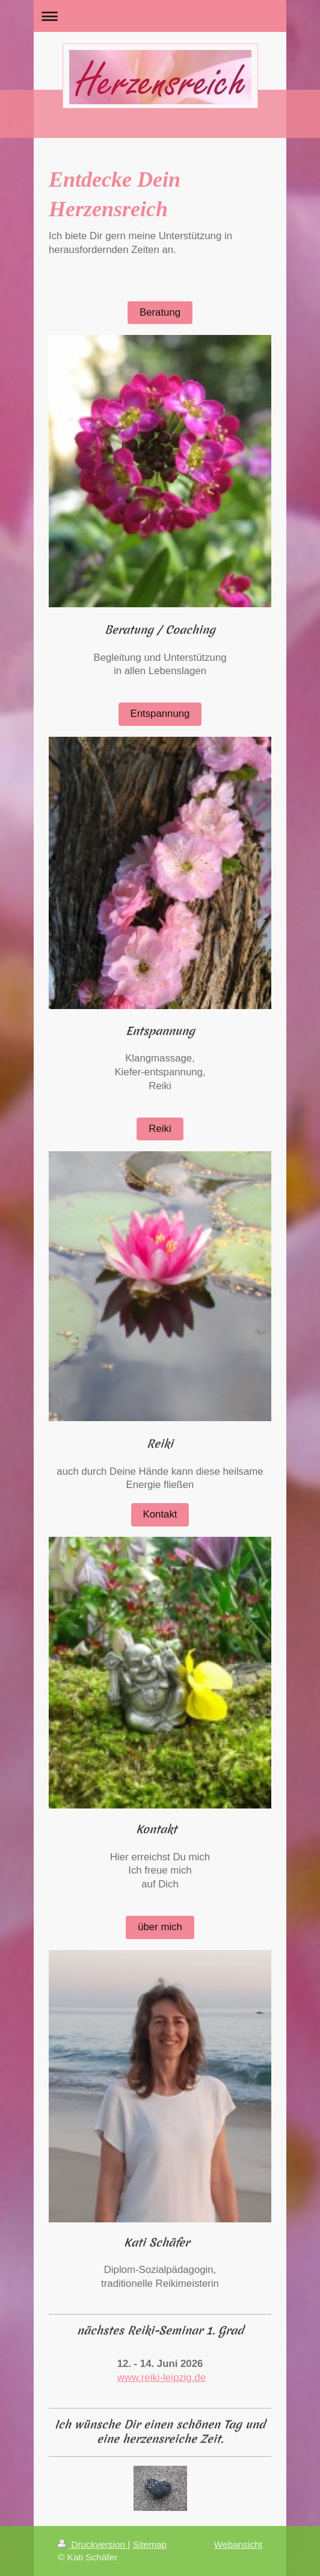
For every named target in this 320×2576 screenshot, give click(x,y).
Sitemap (150, 2544)
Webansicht (238, 2544)
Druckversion (93, 2544)
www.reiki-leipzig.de (161, 2377)
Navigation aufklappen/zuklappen (160, 16)
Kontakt (160, 1514)
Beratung (160, 312)
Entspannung (160, 713)
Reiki (160, 1128)
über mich (160, 1927)
